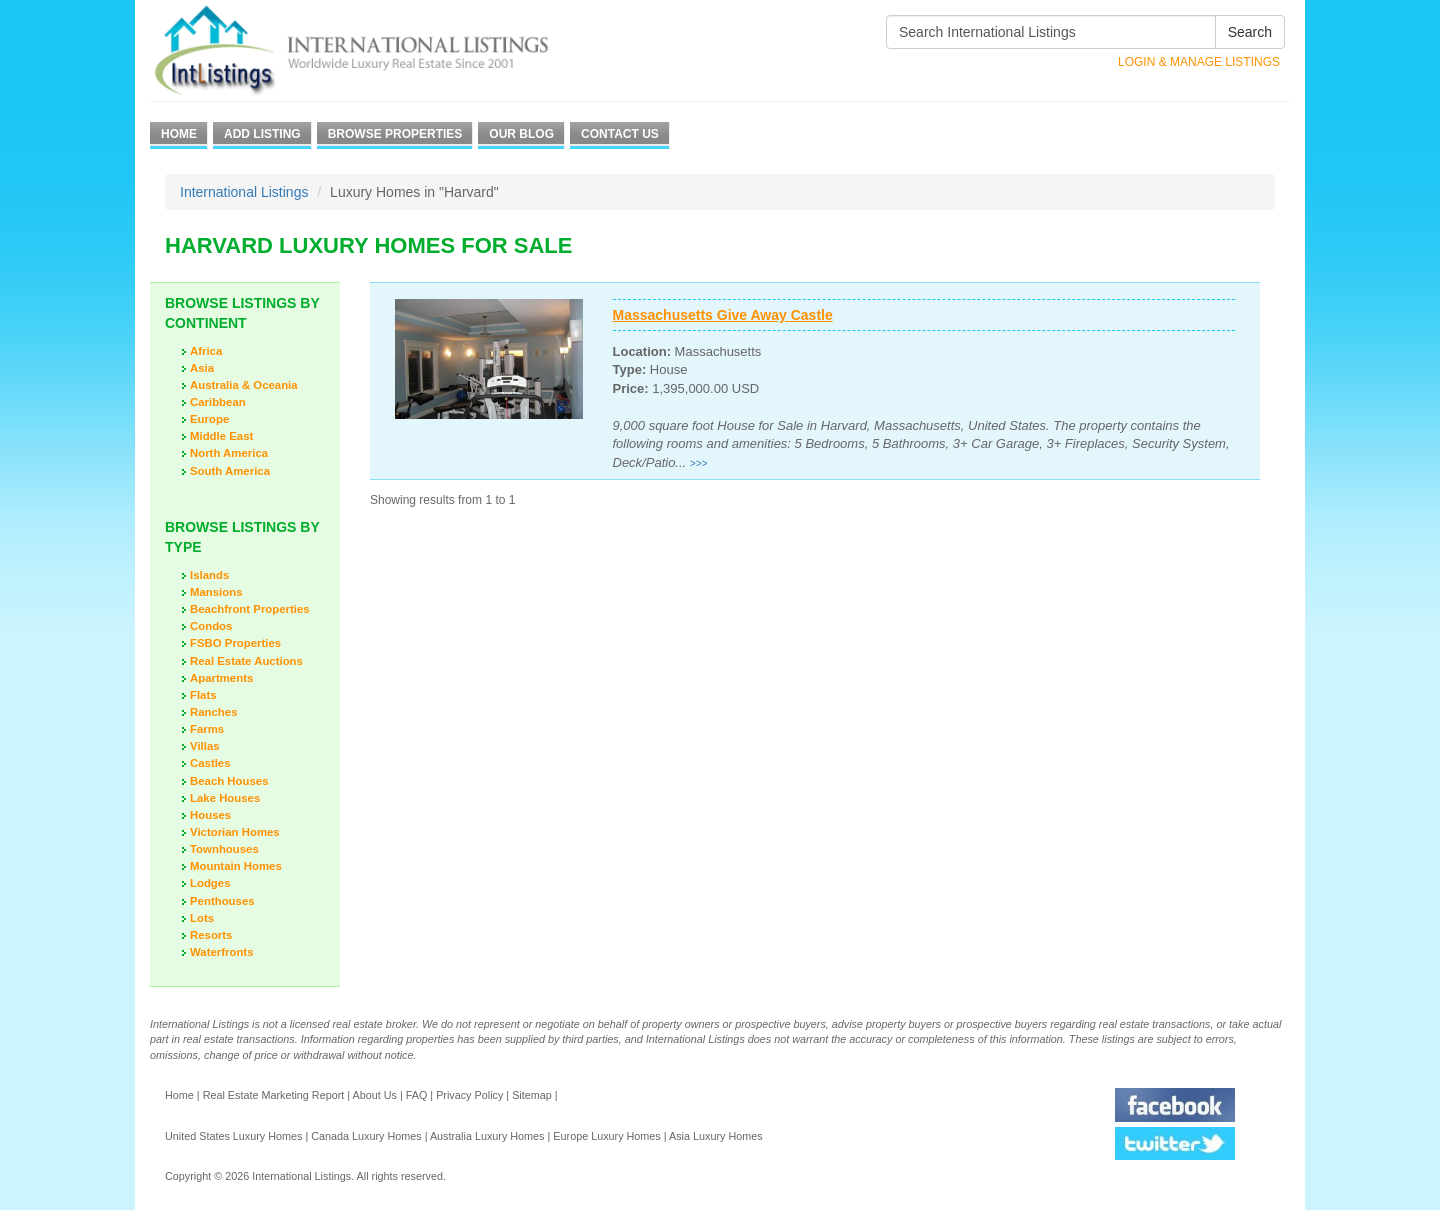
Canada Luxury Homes (366, 1136)
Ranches (213, 712)
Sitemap (532, 1095)
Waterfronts (222, 952)
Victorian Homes (235, 832)
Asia (202, 368)
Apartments (221, 678)
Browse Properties (395, 134)
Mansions (216, 592)
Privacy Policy (469, 1095)
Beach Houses (229, 781)
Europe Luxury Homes (606, 1136)
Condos (211, 626)
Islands (209, 575)
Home (179, 134)
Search (1250, 32)
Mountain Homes (236, 866)
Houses (210, 815)
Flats (203, 695)
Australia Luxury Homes (487, 1136)
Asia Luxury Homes (716, 1136)
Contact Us (620, 134)
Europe (209, 419)
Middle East (221, 436)
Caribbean (218, 402)
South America (230, 471)
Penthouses (222, 901)
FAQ (417, 1095)
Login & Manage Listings (1199, 62)
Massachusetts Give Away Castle (723, 315)
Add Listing (262, 134)
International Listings (244, 192)
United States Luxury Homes (233, 1136)
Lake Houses (225, 798)
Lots (202, 918)
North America (229, 453)
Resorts (211, 935)
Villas (205, 746)
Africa (206, 351)
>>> (699, 463)
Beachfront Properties (250, 609)
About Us (374, 1095)
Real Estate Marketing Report (274, 1095)
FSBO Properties (235, 643)
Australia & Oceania (244, 385)
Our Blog (521, 134)
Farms (207, 729)
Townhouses (224, 849)
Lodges (210, 883)
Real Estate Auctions (246, 661)
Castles (210, 763)
